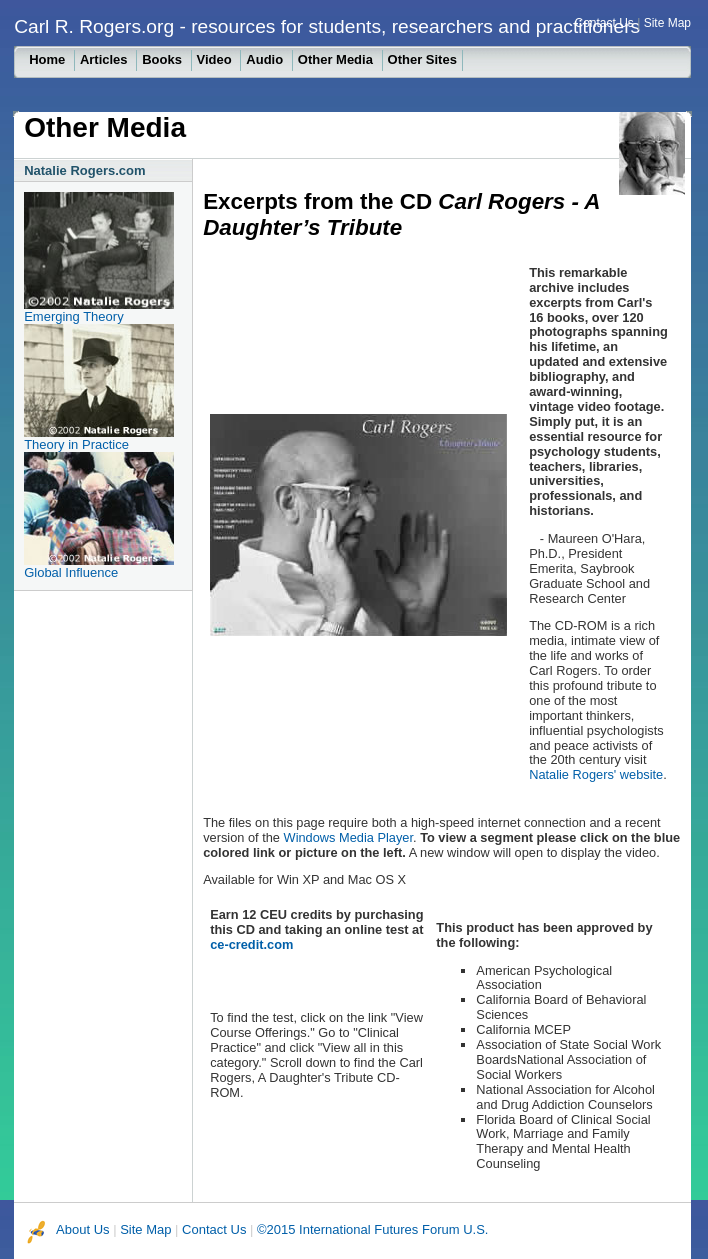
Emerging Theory (73, 316)
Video (216, 59)
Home (49, 59)
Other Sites (422, 59)
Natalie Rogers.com (84, 170)
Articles (105, 59)
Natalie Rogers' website (596, 774)
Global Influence (71, 572)
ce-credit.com (251, 944)
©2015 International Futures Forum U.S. (372, 1229)
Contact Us (603, 23)
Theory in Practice (76, 444)
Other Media (337, 59)
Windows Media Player (348, 837)
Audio (266, 59)
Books (163, 59)
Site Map (667, 23)
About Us (82, 1229)
